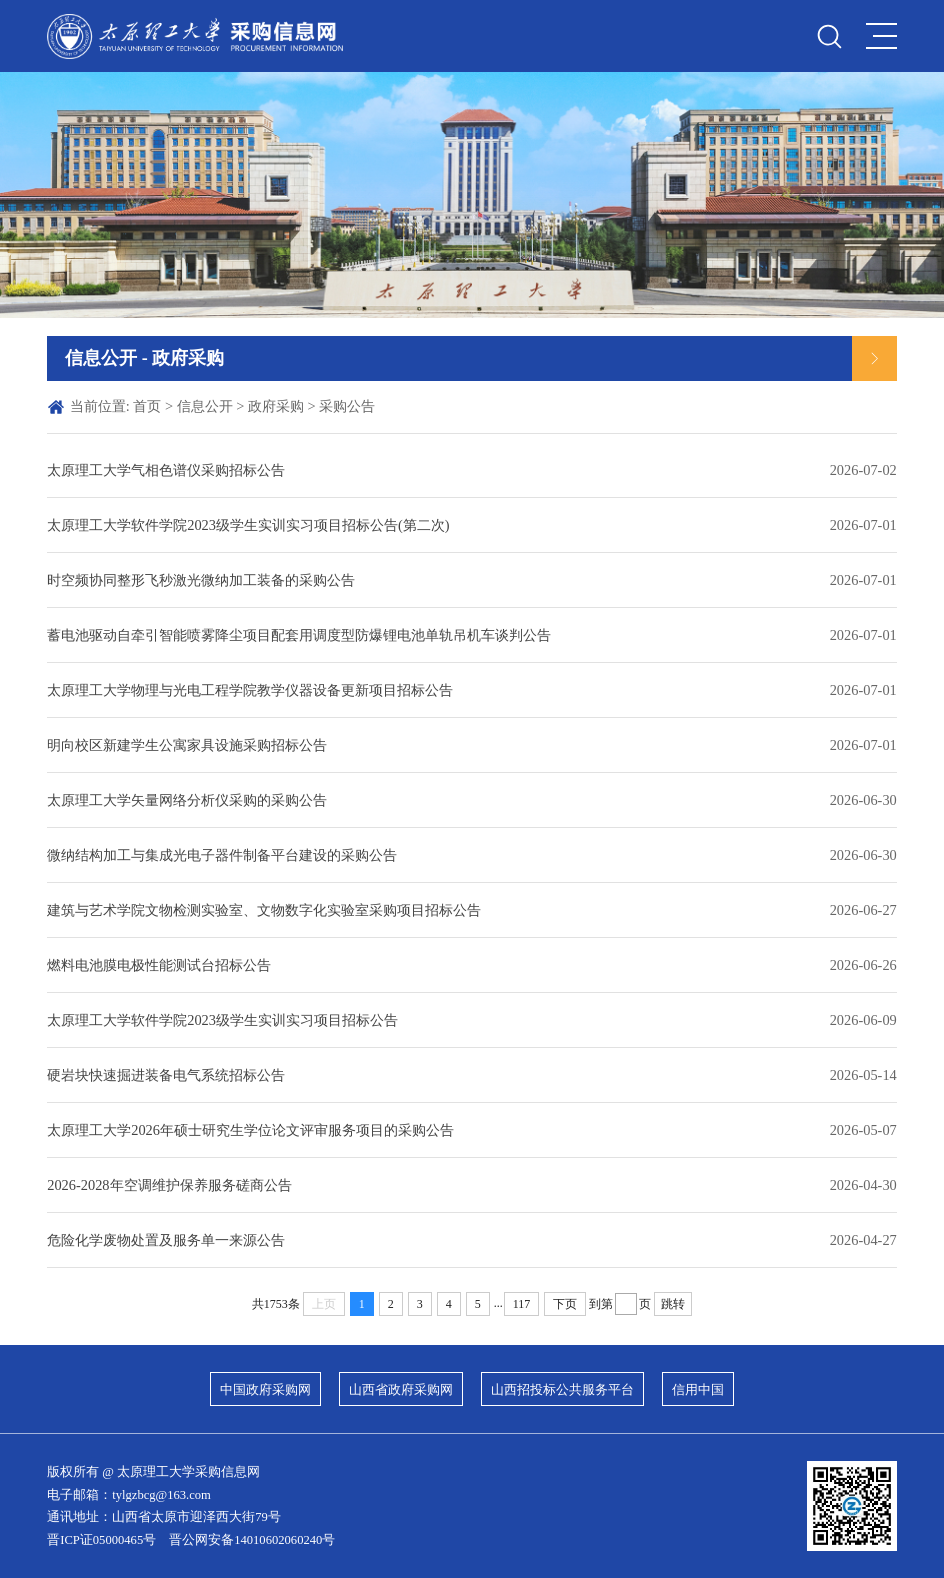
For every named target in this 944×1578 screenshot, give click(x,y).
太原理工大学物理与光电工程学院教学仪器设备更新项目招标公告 (250, 690)
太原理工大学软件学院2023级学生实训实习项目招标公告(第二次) (248, 525)
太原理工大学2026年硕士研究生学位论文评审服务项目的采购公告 (250, 1130)
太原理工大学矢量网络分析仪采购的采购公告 (187, 800)
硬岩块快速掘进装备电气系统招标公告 (166, 1075)
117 (522, 1304)
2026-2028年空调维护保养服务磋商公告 (169, 1185)
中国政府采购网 (265, 1390)
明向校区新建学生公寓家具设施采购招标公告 (187, 745)
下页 (565, 1304)
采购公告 (347, 406)
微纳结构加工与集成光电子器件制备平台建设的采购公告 (222, 855)
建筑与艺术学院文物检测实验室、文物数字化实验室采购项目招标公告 (264, 910)
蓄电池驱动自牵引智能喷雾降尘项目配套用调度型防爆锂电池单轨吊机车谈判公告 (299, 635)
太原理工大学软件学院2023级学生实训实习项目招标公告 (222, 1020)
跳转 (673, 1304)
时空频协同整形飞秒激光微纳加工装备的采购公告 (201, 580)
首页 (147, 406)
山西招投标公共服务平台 (562, 1390)
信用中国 (698, 1390)
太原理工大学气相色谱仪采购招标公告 (166, 470)
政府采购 (276, 406)
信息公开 (205, 406)
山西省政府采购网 (401, 1390)
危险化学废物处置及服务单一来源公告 (166, 1240)
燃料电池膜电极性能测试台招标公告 (159, 965)
